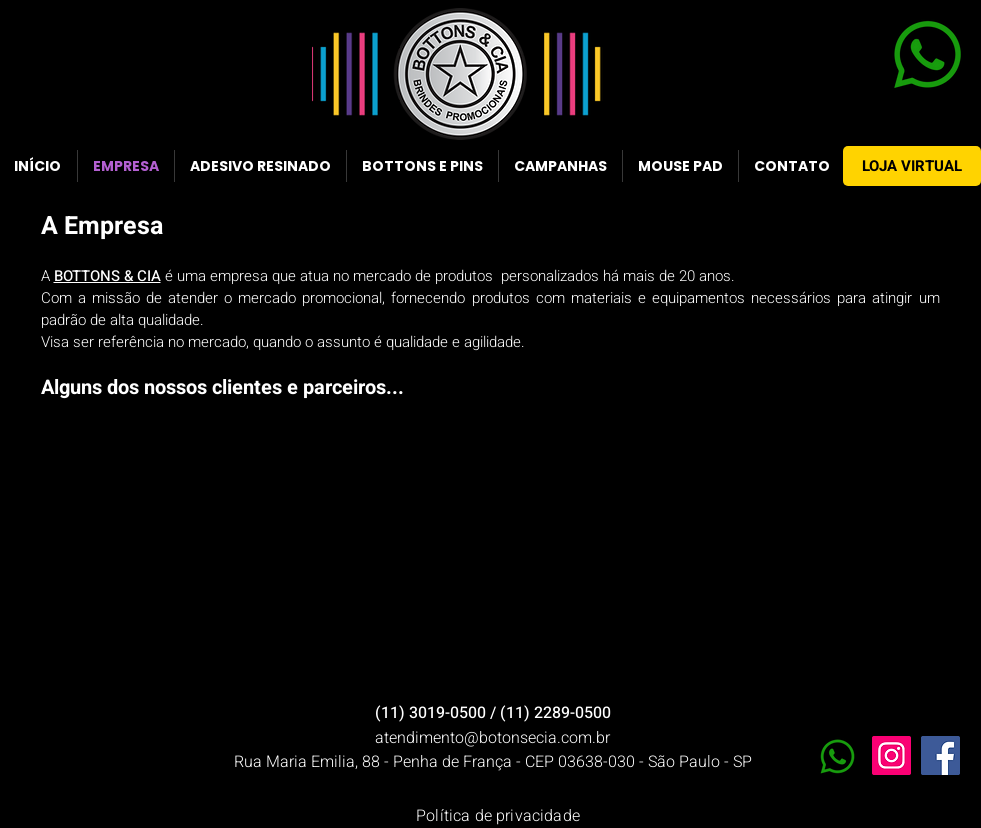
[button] (145, 438)
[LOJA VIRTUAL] (912, 166)
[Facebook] (940, 755)
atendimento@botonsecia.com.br (492, 738)
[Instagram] (891, 755)
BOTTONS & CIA (107, 276)
